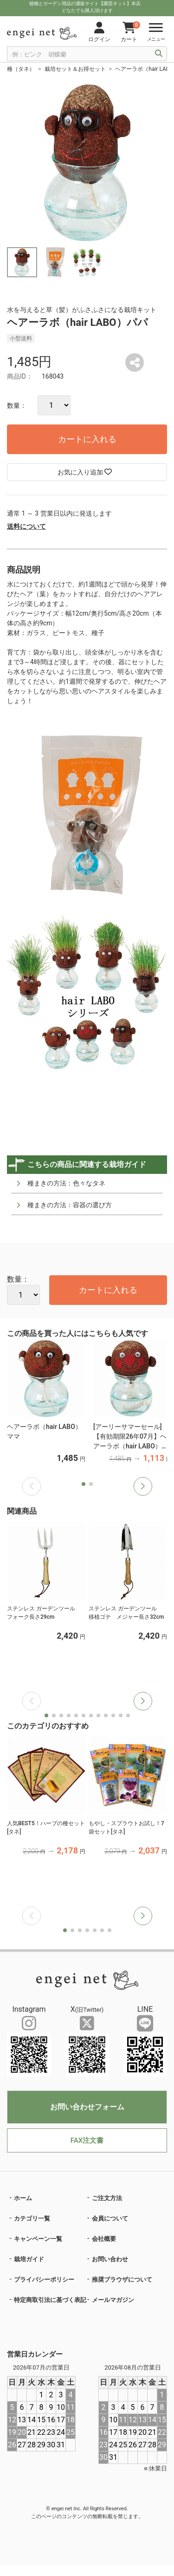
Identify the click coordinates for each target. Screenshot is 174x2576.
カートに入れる (87, 439)
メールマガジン (113, 2299)
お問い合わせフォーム (87, 2106)
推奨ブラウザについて (122, 2279)
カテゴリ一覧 (32, 2218)
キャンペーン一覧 (38, 2238)
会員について (110, 2218)
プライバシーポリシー (44, 2279)
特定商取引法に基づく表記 (50, 2299)
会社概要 (104, 2238)
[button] (143, 1486)
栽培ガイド (29, 2259)
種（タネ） (21, 69)
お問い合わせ (110, 2259)
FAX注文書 (87, 2140)
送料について (26, 526)
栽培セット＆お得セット (75, 69)
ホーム (23, 2198)
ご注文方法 (107, 2198)
